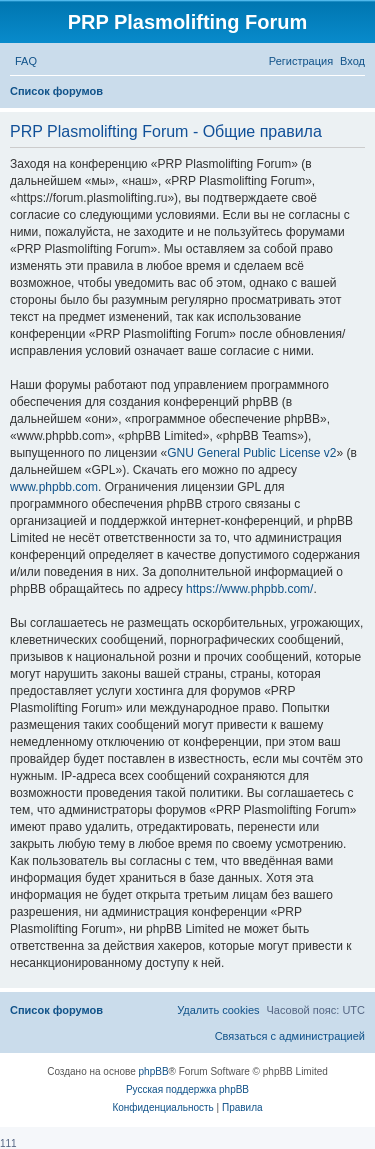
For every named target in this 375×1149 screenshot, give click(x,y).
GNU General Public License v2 (251, 453)
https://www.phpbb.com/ (249, 589)
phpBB (154, 1071)
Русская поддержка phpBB (187, 1089)
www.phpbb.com (54, 487)
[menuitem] (26, 61)
